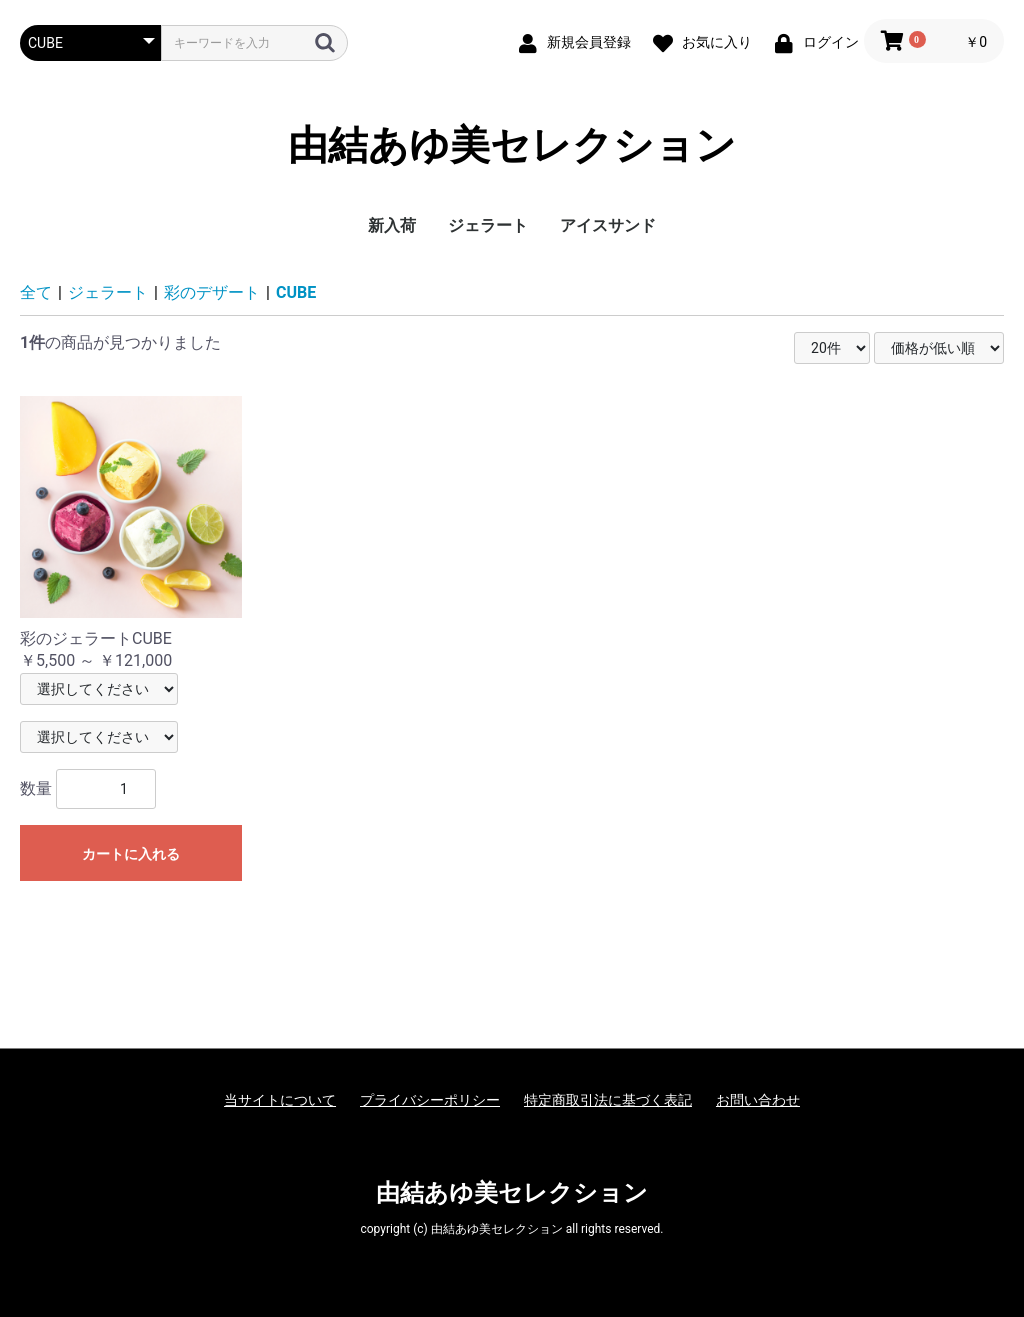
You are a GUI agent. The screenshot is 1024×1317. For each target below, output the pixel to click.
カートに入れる (131, 854)
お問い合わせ (758, 1100)
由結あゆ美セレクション (512, 145)
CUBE (296, 292)
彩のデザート (212, 292)
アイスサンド (608, 225)
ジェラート (488, 225)
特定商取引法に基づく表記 (608, 1100)
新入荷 (392, 225)
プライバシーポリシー (430, 1100)
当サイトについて (280, 1100)
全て (36, 292)
